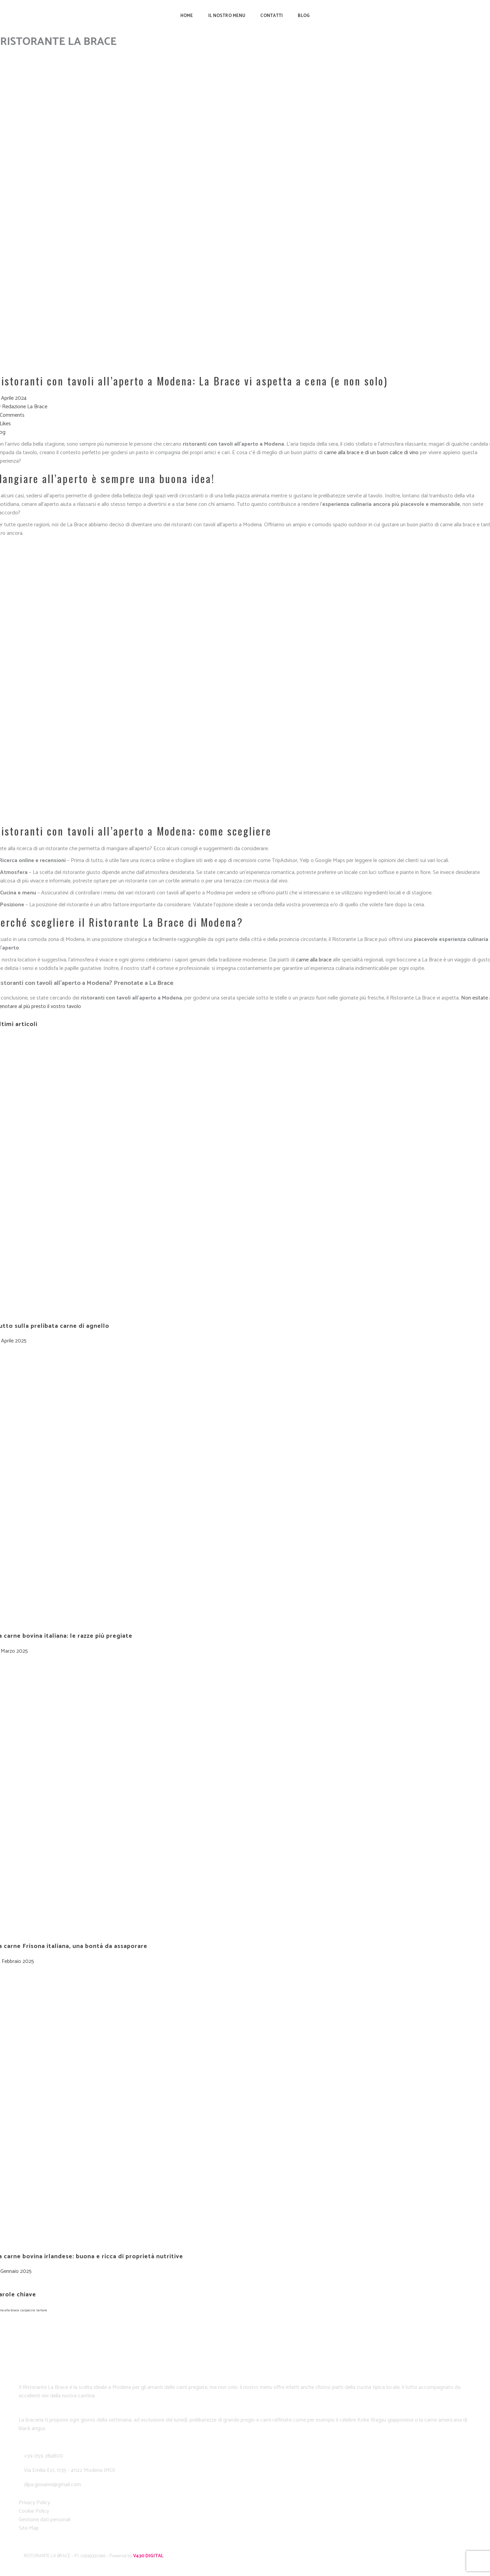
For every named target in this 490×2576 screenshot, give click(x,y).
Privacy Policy (34, 2502)
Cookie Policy (34, 2511)
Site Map (29, 2528)
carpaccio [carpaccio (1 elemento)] (27, 2310)
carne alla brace (313, 959)
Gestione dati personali (44, 2519)
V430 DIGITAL (148, 2556)
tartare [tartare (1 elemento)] (41, 2310)
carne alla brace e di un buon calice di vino (371, 452)
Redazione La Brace (24, 406)
